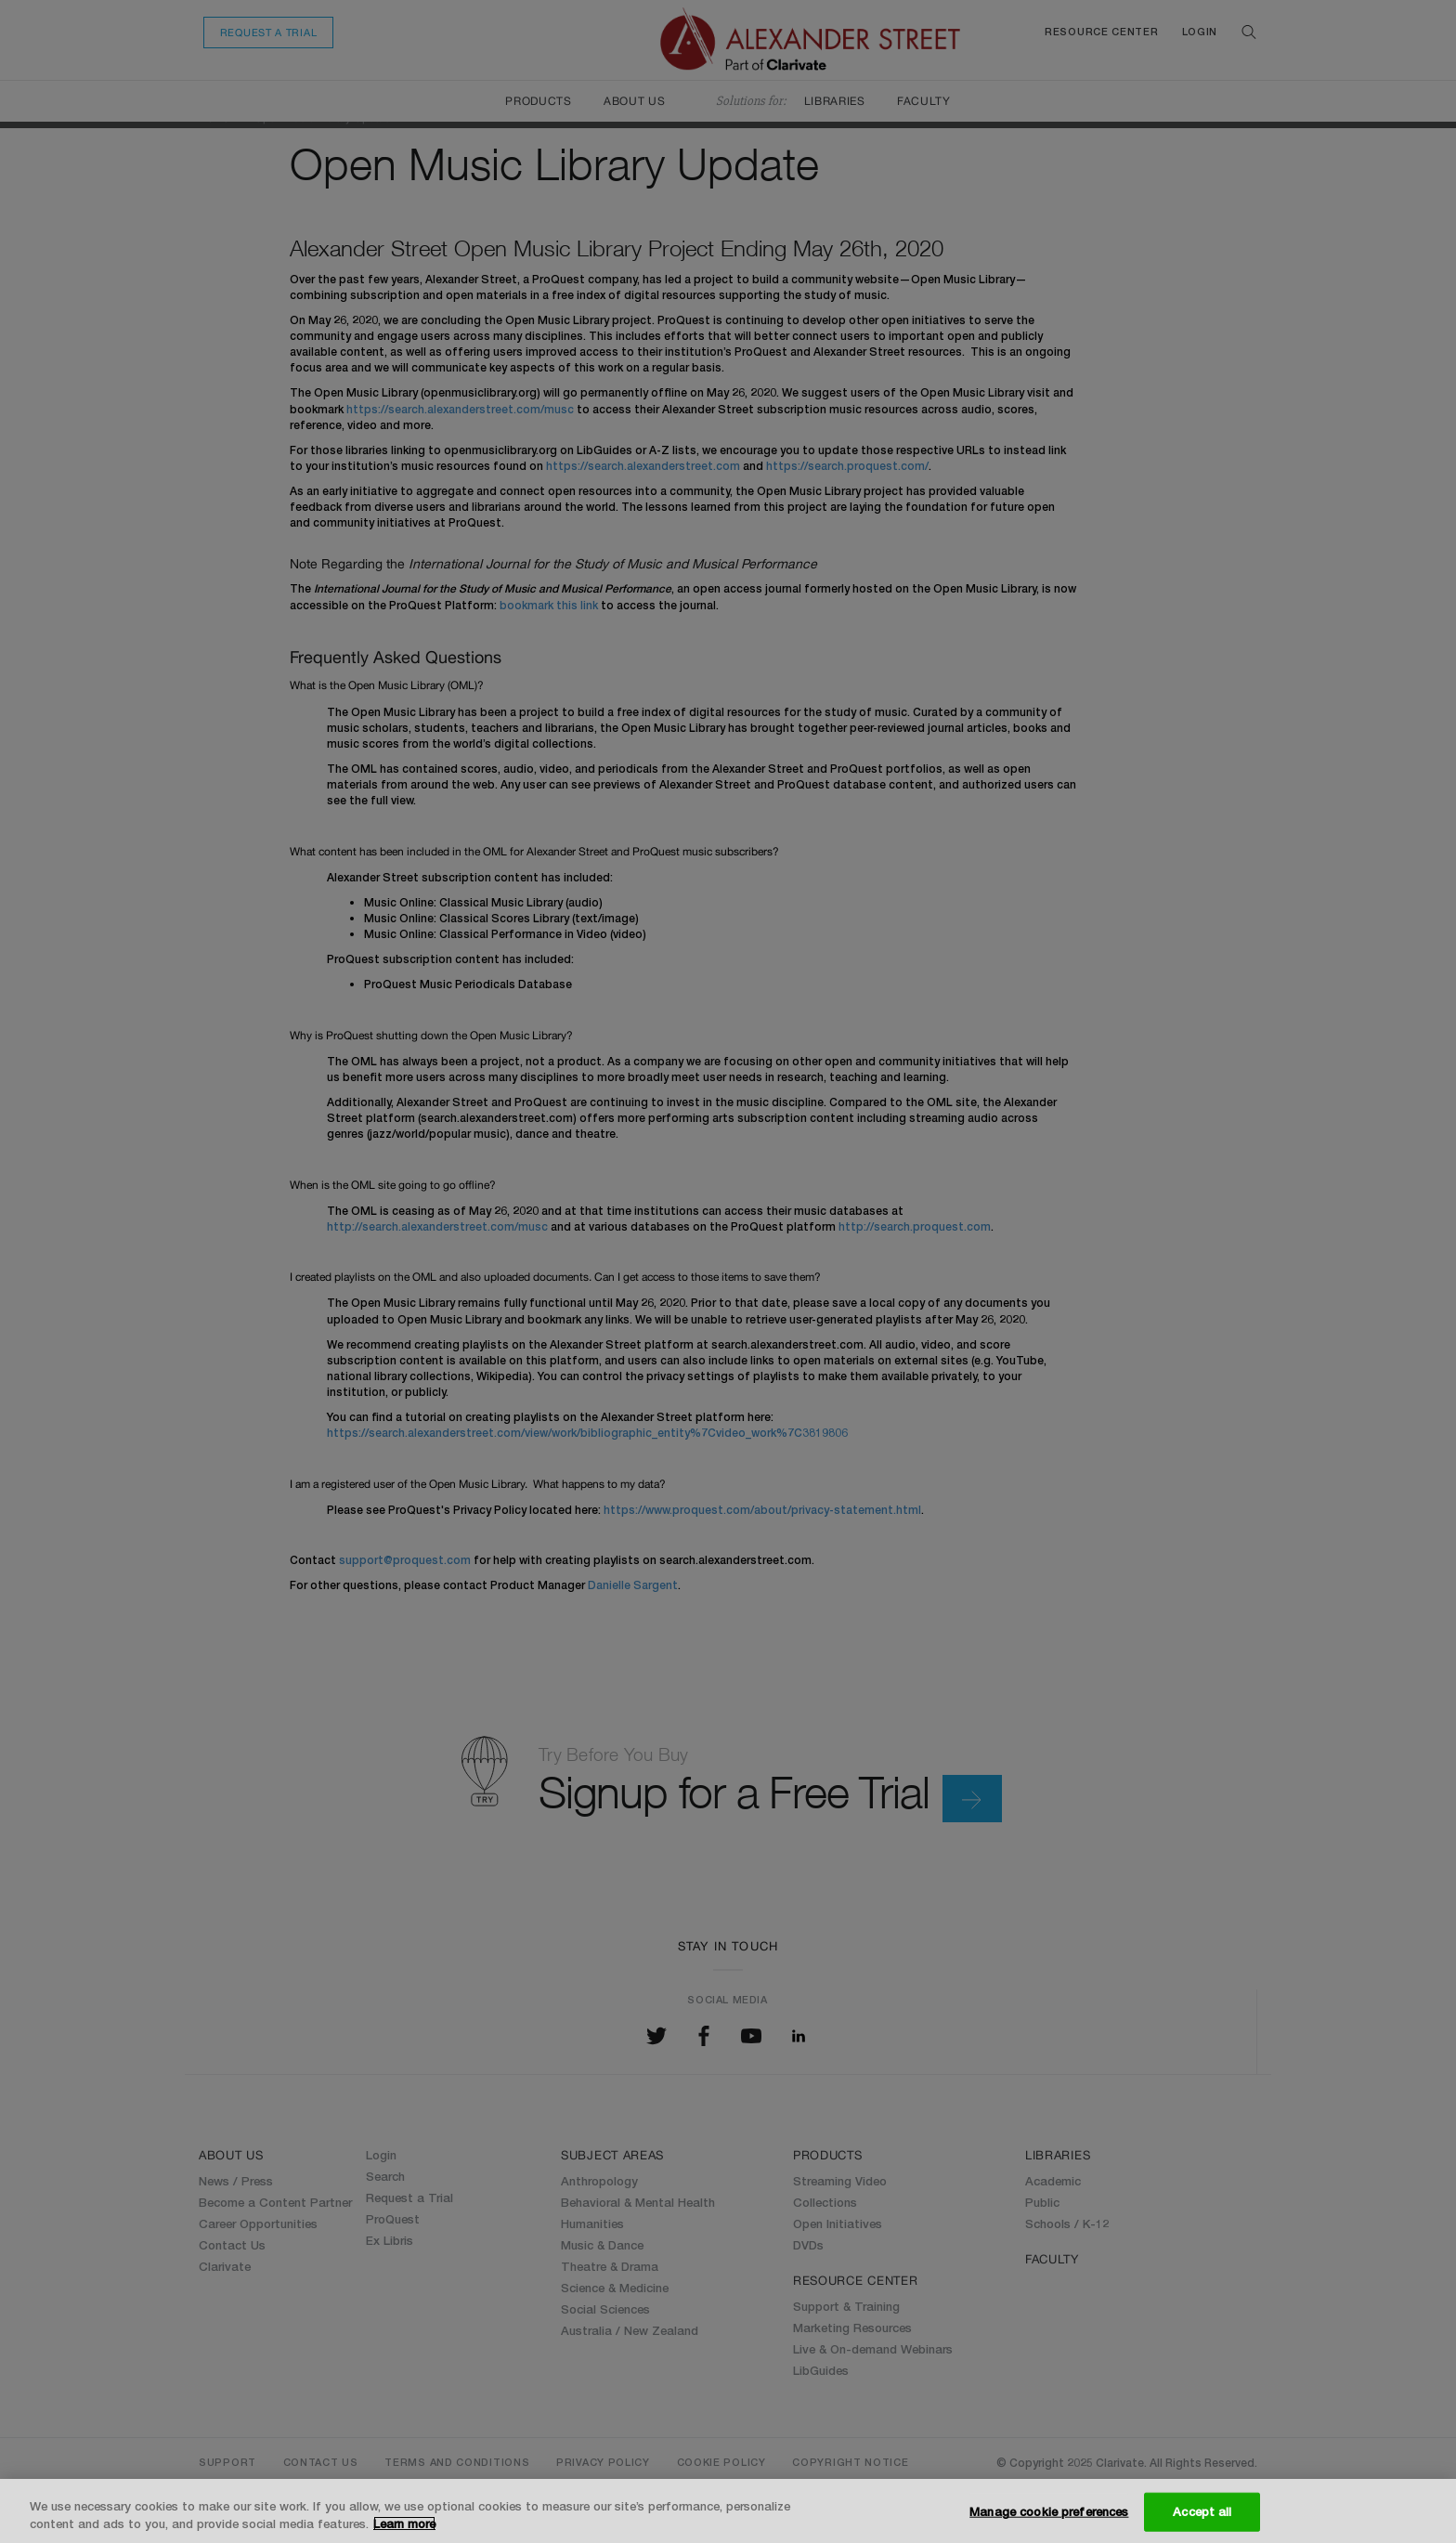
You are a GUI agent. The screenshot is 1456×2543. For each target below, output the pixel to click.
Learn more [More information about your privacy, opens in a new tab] (404, 2523)
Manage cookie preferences (1048, 2511)
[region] (728, 2511)
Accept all (1202, 2511)
